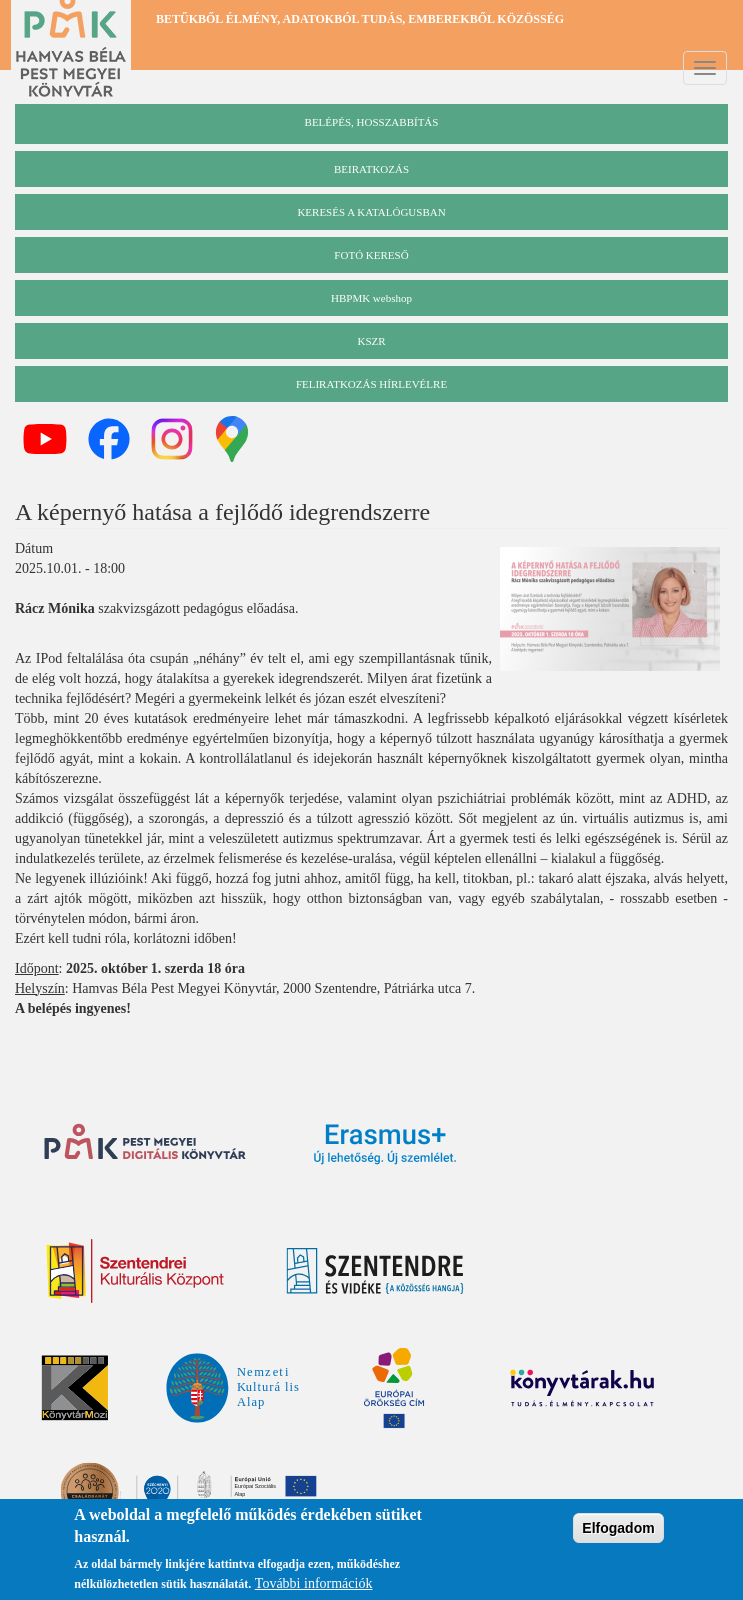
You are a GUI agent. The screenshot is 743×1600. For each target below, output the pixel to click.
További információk (314, 1586)
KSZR (371, 341)
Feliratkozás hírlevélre (371, 384)
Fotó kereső (371, 255)
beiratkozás (371, 169)
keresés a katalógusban (371, 212)
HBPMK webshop (371, 298)
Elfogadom (618, 1531)
